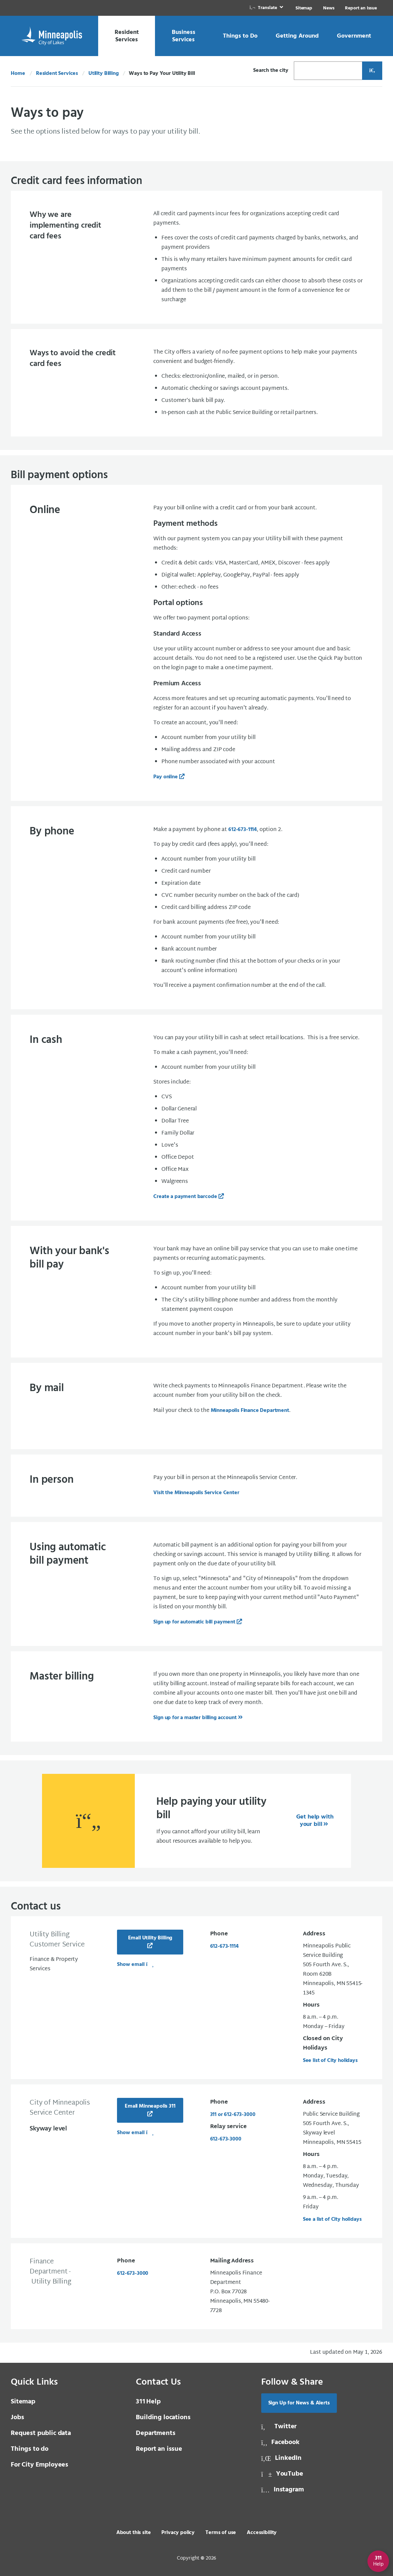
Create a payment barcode (185, 1196)
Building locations (163, 2417)
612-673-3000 (225, 2139)
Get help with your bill (314, 1820)
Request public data (41, 2433)
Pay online (165, 777)
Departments (155, 2433)
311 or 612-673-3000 (233, 2114)
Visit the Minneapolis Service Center (196, 1492)
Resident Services (57, 73)
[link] (267, 8)
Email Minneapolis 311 (150, 2106)
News (328, 8)
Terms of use (220, 2532)
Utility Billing (103, 73)
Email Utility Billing (150, 1938)
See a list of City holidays (332, 2219)
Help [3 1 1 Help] (148, 2401)
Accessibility (262, 2532)
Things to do (29, 2449)
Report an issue (159, 2449)
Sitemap (304, 8)
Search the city (270, 70)
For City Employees (39, 2464)
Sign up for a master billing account (194, 1717)
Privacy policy (178, 2532)
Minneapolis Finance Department (250, 1410)
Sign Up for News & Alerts (299, 2403)
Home (18, 73)
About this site (133, 2532)
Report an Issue (361, 8)
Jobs (17, 2417)
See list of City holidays (330, 2060)
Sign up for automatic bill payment (194, 1622)
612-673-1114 (242, 829)
